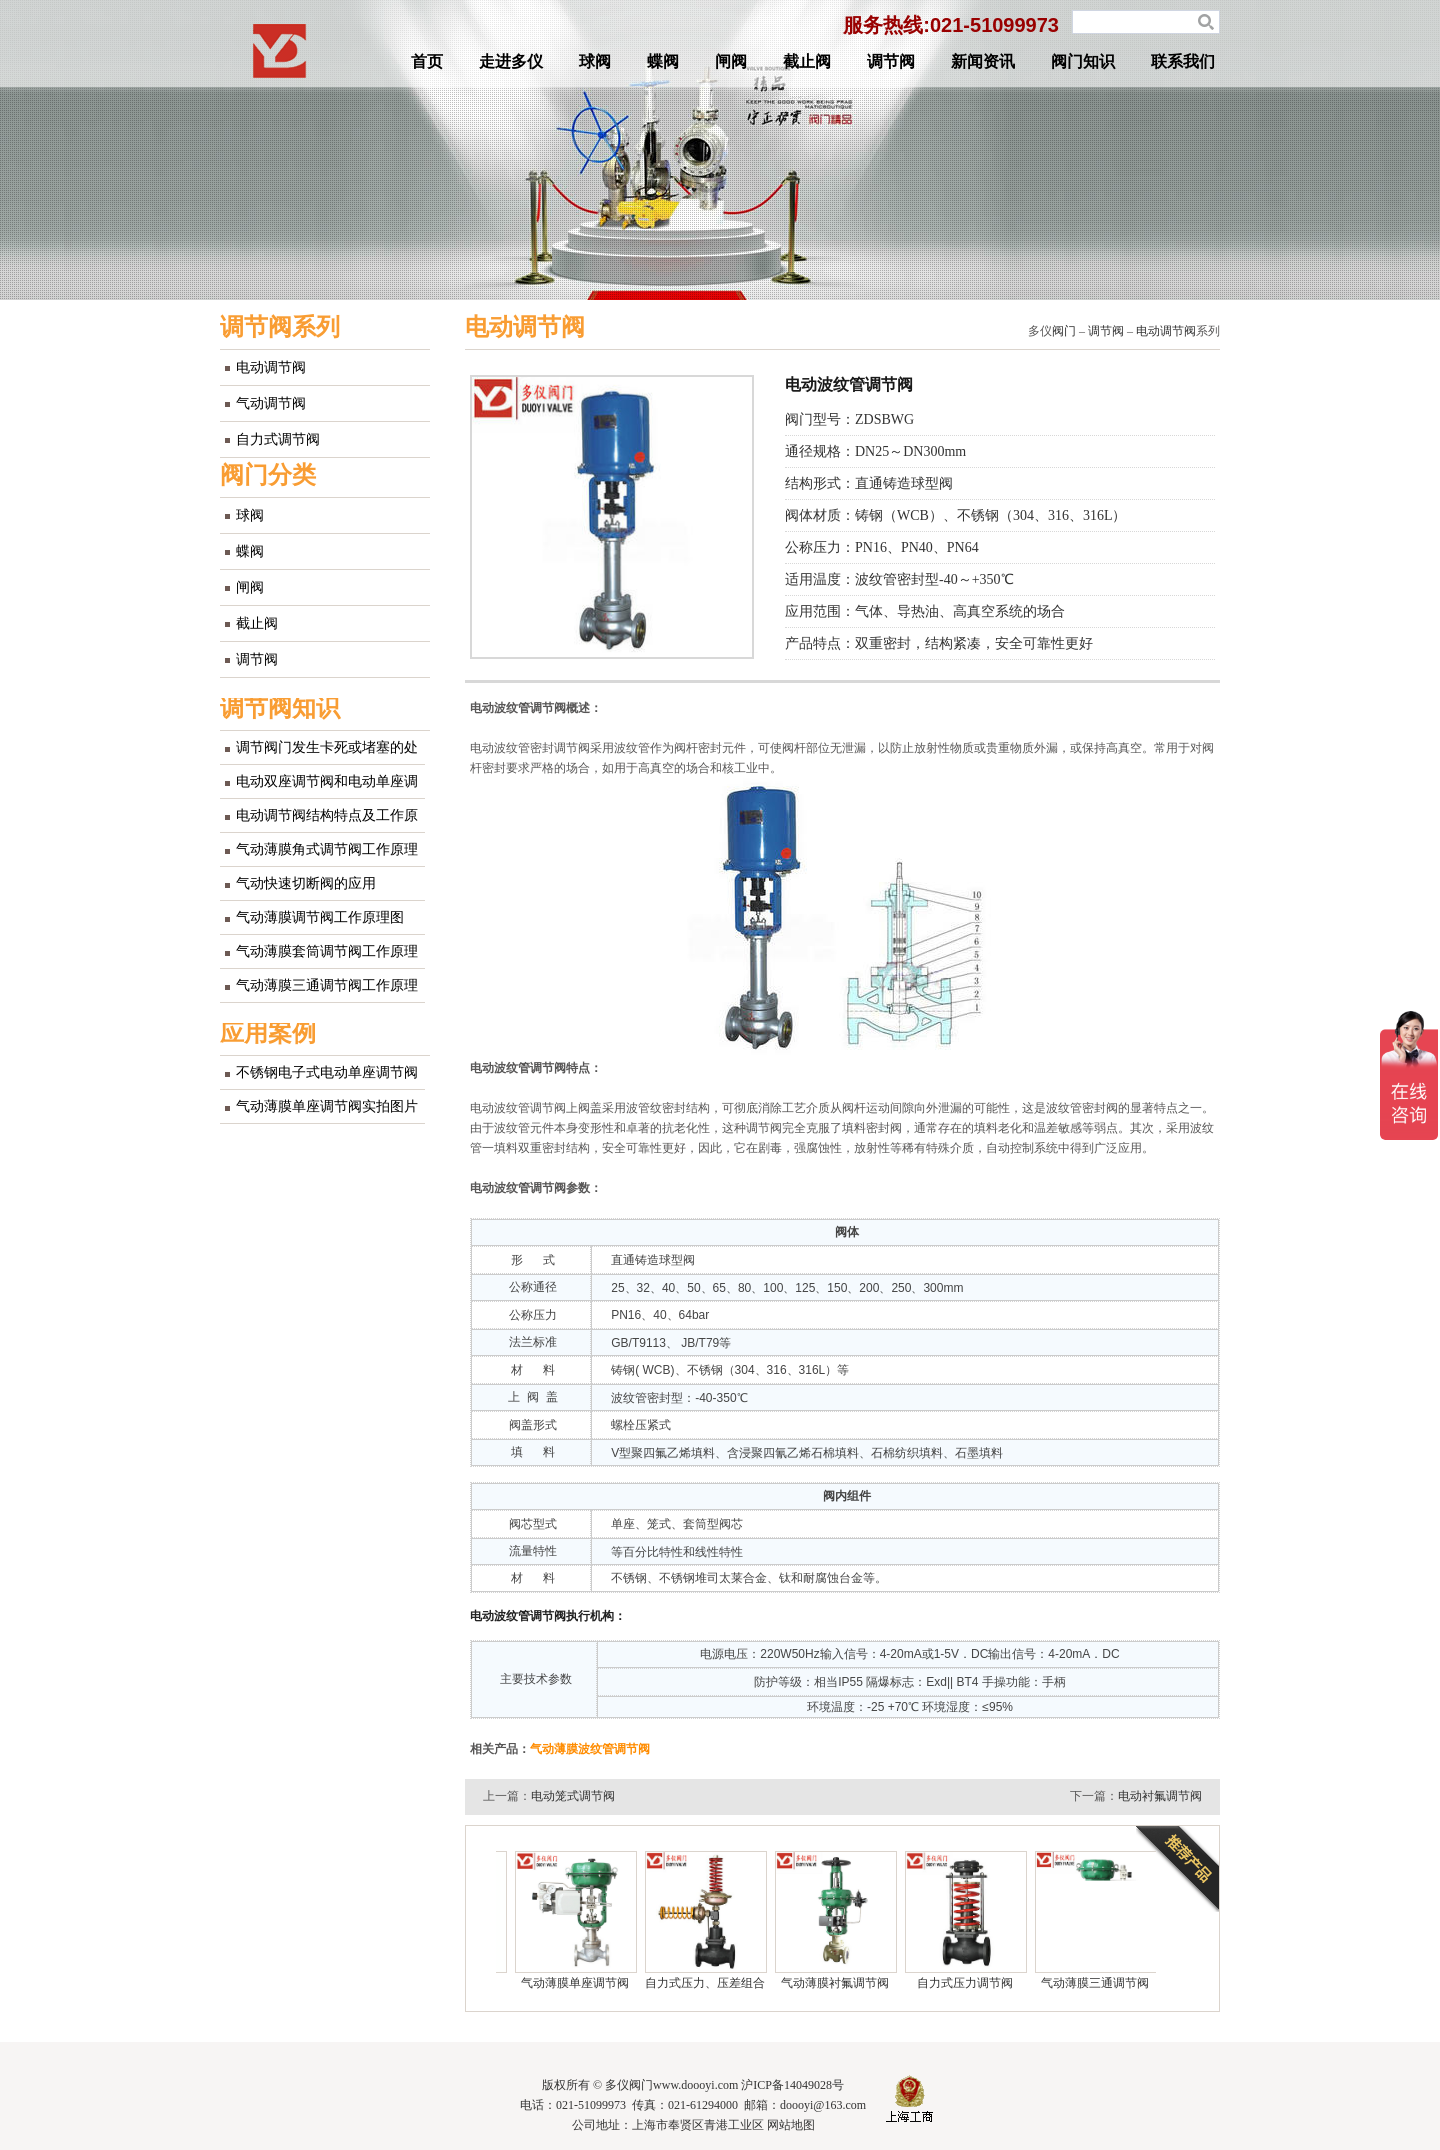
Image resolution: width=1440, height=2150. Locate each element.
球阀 (595, 61)
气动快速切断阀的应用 (306, 883)
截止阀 (807, 61)
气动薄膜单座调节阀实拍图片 (327, 1106)
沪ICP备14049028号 (792, 2085)
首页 (427, 61)
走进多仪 (511, 61)
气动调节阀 (271, 403)
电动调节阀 (271, 367)
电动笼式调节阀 (573, 1796)
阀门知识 (1083, 61)
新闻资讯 (983, 61)
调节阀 (891, 61)
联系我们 (1183, 61)
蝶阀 (663, 61)
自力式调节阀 (278, 439)
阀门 (1064, 331)
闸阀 (731, 61)
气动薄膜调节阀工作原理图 (320, 917)
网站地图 (791, 2125)
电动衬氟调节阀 (1160, 1796)
